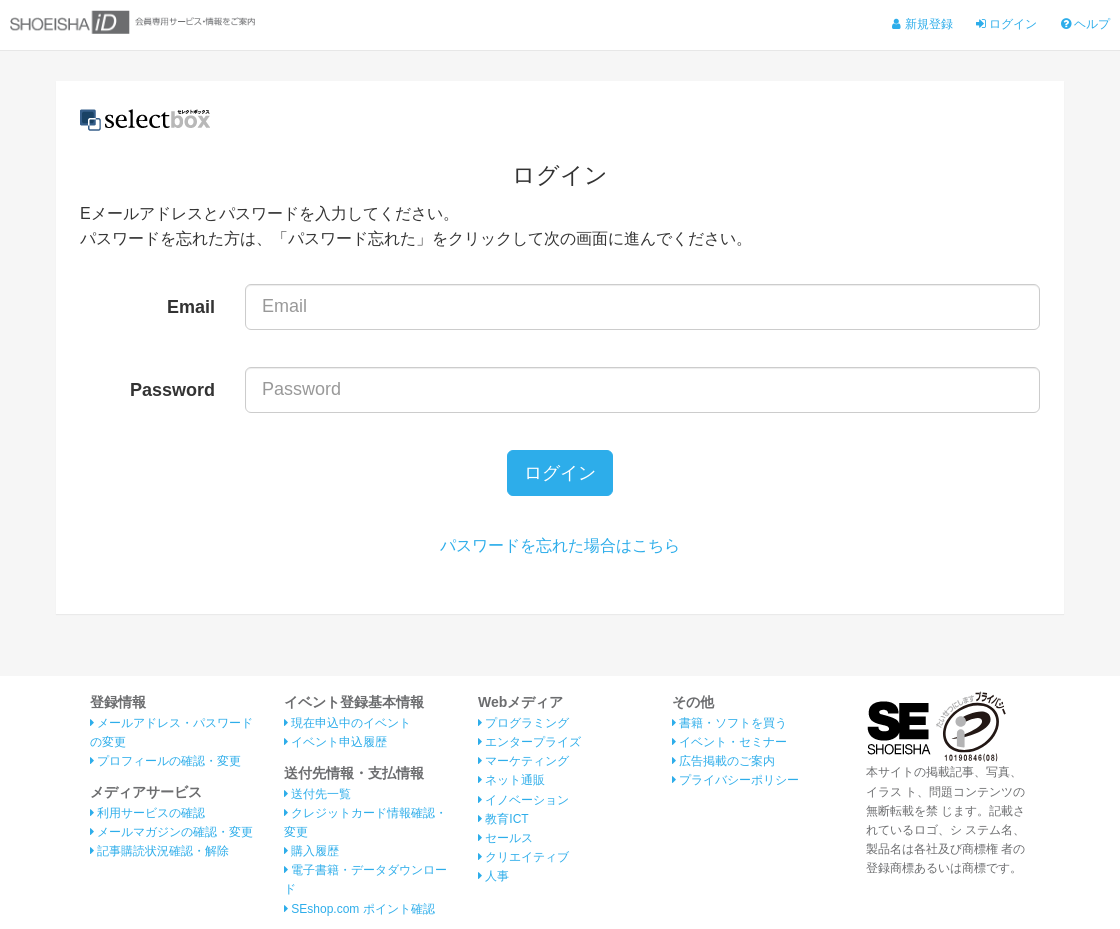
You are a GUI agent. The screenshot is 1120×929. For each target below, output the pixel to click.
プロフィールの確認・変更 (165, 761)
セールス (505, 838)
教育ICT (503, 819)
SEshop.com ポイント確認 (359, 909)
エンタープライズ (529, 742)
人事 (493, 876)
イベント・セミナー (729, 742)
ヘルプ (1085, 24)
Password (172, 390)
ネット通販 (511, 780)
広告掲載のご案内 (723, 761)
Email (191, 307)
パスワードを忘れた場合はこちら (560, 545)
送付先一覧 (317, 794)
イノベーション (523, 800)
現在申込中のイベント (347, 723)
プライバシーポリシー (735, 780)
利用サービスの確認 (147, 813)
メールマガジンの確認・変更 (171, 832)
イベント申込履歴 (335, 742)
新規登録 (922, 24)
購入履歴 (311, 851)
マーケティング (523, 761)
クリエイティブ (523, 857)
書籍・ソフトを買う (729, 723)
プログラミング (523, 723)
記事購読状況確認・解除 (159, 851)
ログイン (1006, 24)
